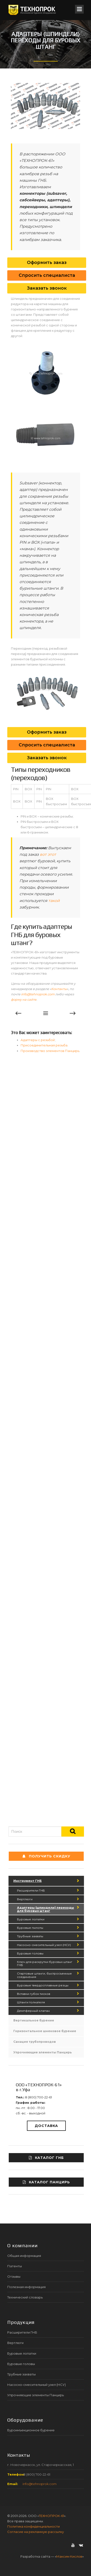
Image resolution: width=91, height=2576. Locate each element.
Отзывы (13, 2276)
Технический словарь (25, 2297)
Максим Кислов (69, 2556)
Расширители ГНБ (31, 1890)
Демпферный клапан (33, 2011)
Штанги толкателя (31, 2002)
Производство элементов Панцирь (50, 1051)
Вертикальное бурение (33, 2020)
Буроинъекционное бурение (31, 2430)
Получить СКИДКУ (46, 1856)
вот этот (48, 854)
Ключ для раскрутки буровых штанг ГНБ (44, 1963)
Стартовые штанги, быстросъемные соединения (44, 1975)
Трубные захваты (30, 1936)
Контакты (59, 989)
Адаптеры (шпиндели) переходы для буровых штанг (45, 1909)
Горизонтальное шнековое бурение (44, 2031)
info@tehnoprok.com (38, 994)
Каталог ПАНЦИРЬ (46, 2182)
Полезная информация (26, 2287)
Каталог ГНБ (46, 2157)
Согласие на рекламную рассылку (35, 2532)
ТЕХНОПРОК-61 (51, 2516)
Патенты (14, 2266)
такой (54, 900)
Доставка (46, 2126)
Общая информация (24, 2256)
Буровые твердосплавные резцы (42, 1985)
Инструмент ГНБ (27, 1881)
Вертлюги (25, 1899)
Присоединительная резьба (44, 1045)
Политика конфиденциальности (33, 2526)
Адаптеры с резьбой (38, 1040)
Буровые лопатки (30, 1919)
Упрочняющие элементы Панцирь (42, 2052)
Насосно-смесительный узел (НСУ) (44, 1945)
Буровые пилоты (30, 1928)
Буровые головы (30, 1953)
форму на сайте (23, 999)
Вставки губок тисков (33, 1994)
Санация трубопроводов (34, 2041)
